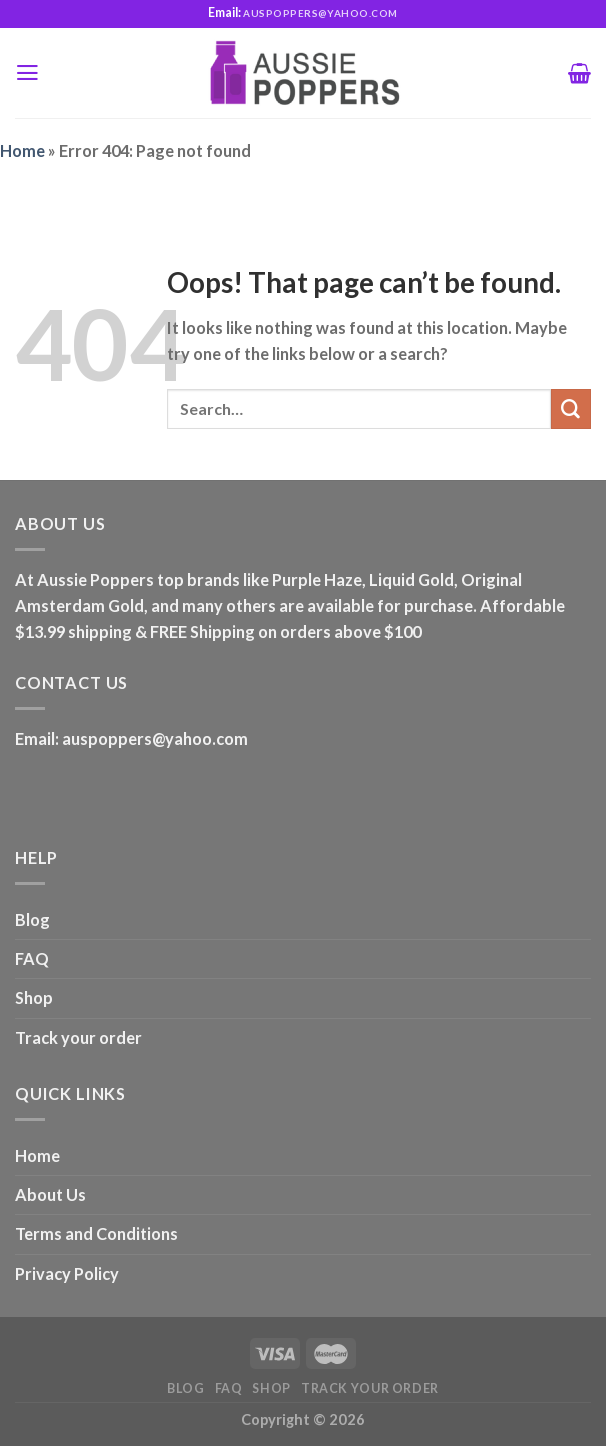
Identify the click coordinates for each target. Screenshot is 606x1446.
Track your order (78, 1037)
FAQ (32, 958)
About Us (50, 1194)
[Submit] (571, 409)
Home (22, 150)
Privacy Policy (67, 1273)
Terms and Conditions (96, 1233)
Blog (32, 919)
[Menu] (27, 73)
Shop (34, 997)
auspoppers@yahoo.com (155, 738)
